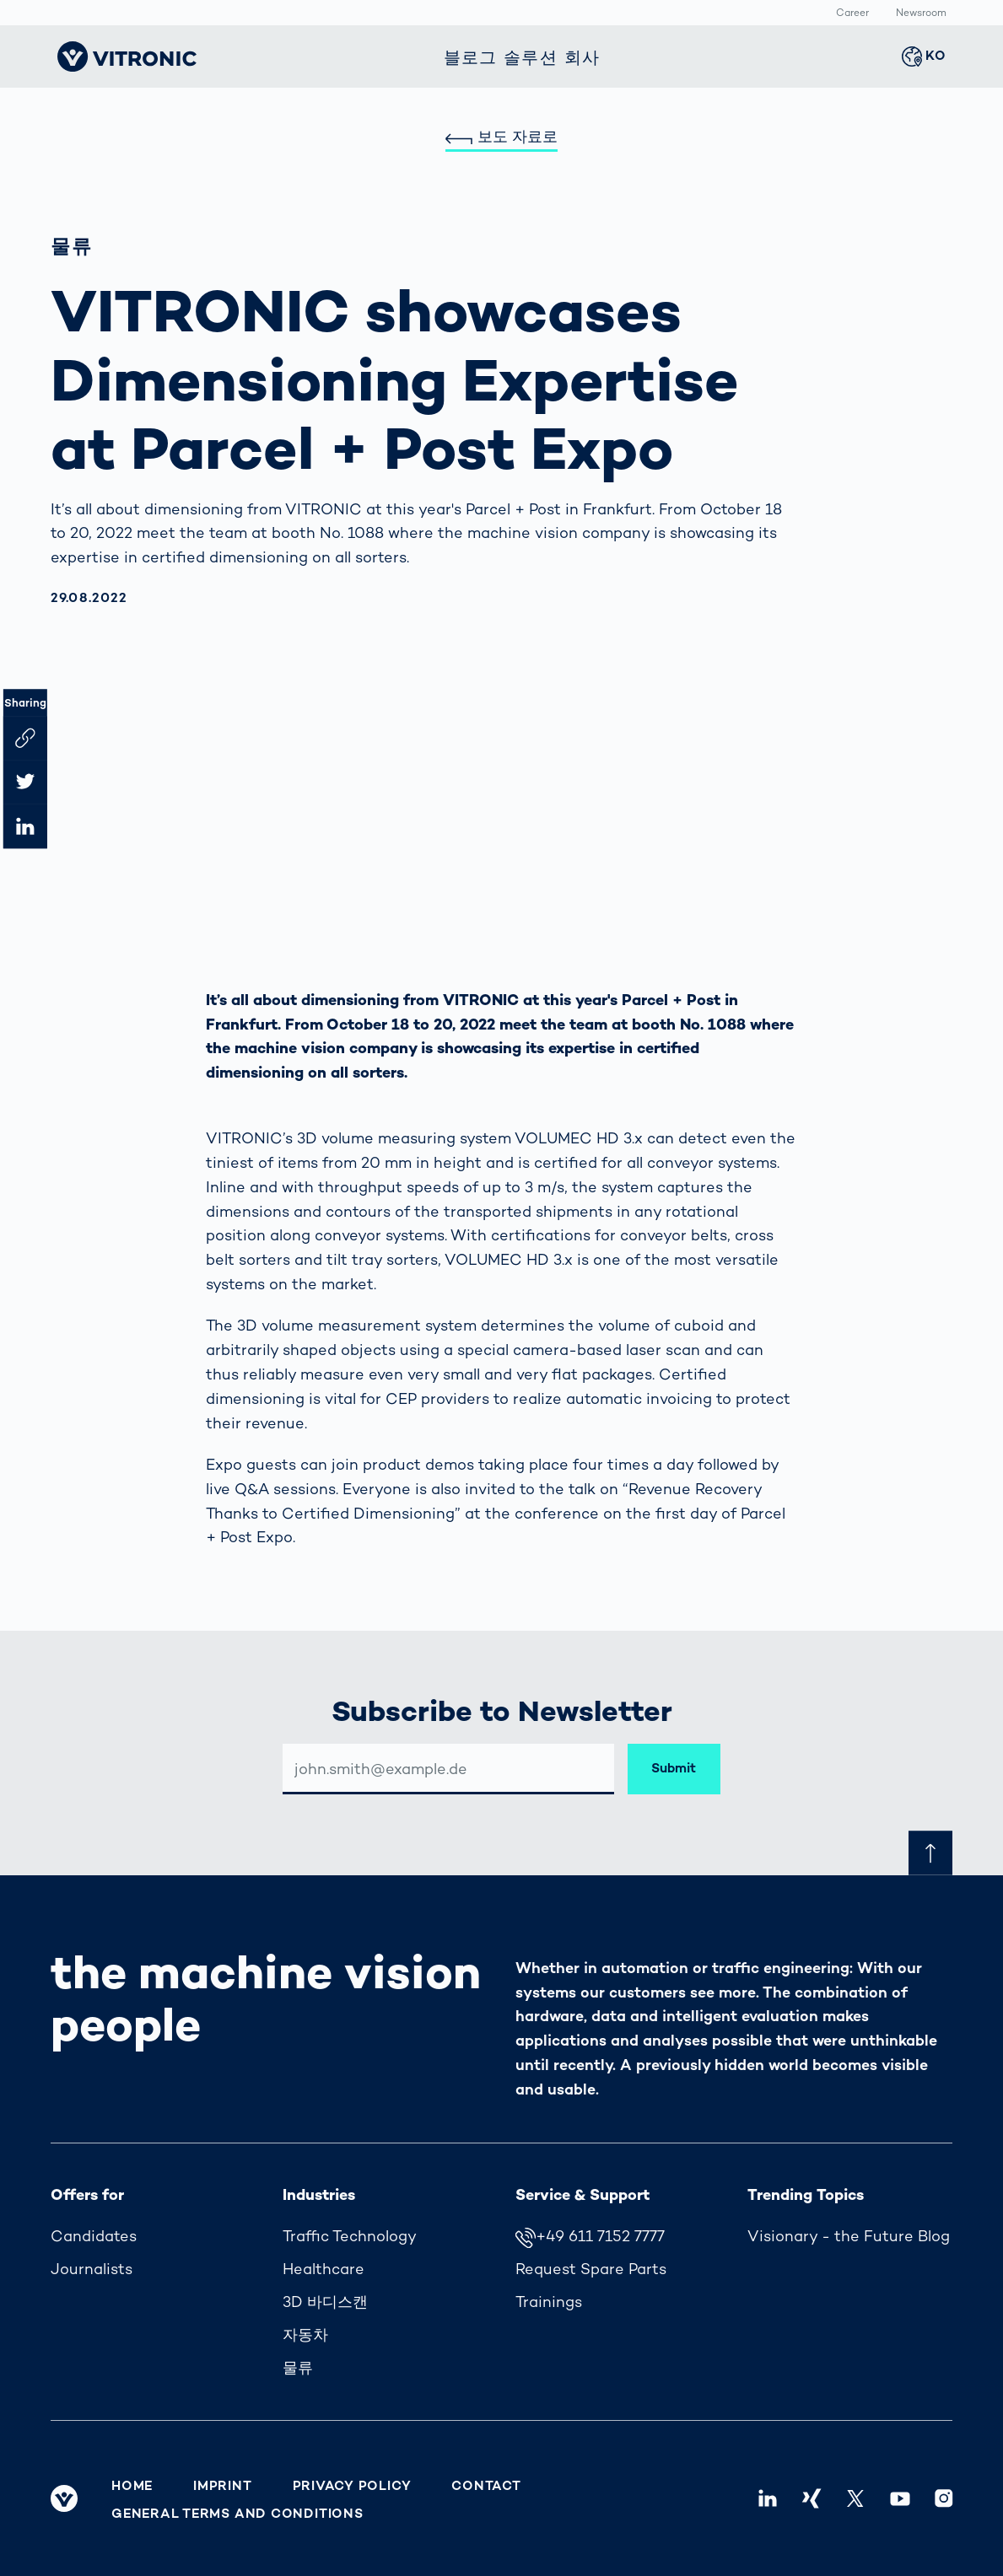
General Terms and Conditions (237, 2513)
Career (852, 13)
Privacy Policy (352, 2485)
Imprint (222, 2485)
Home (132, 2485)
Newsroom (921, 13)
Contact (485, 2485)
